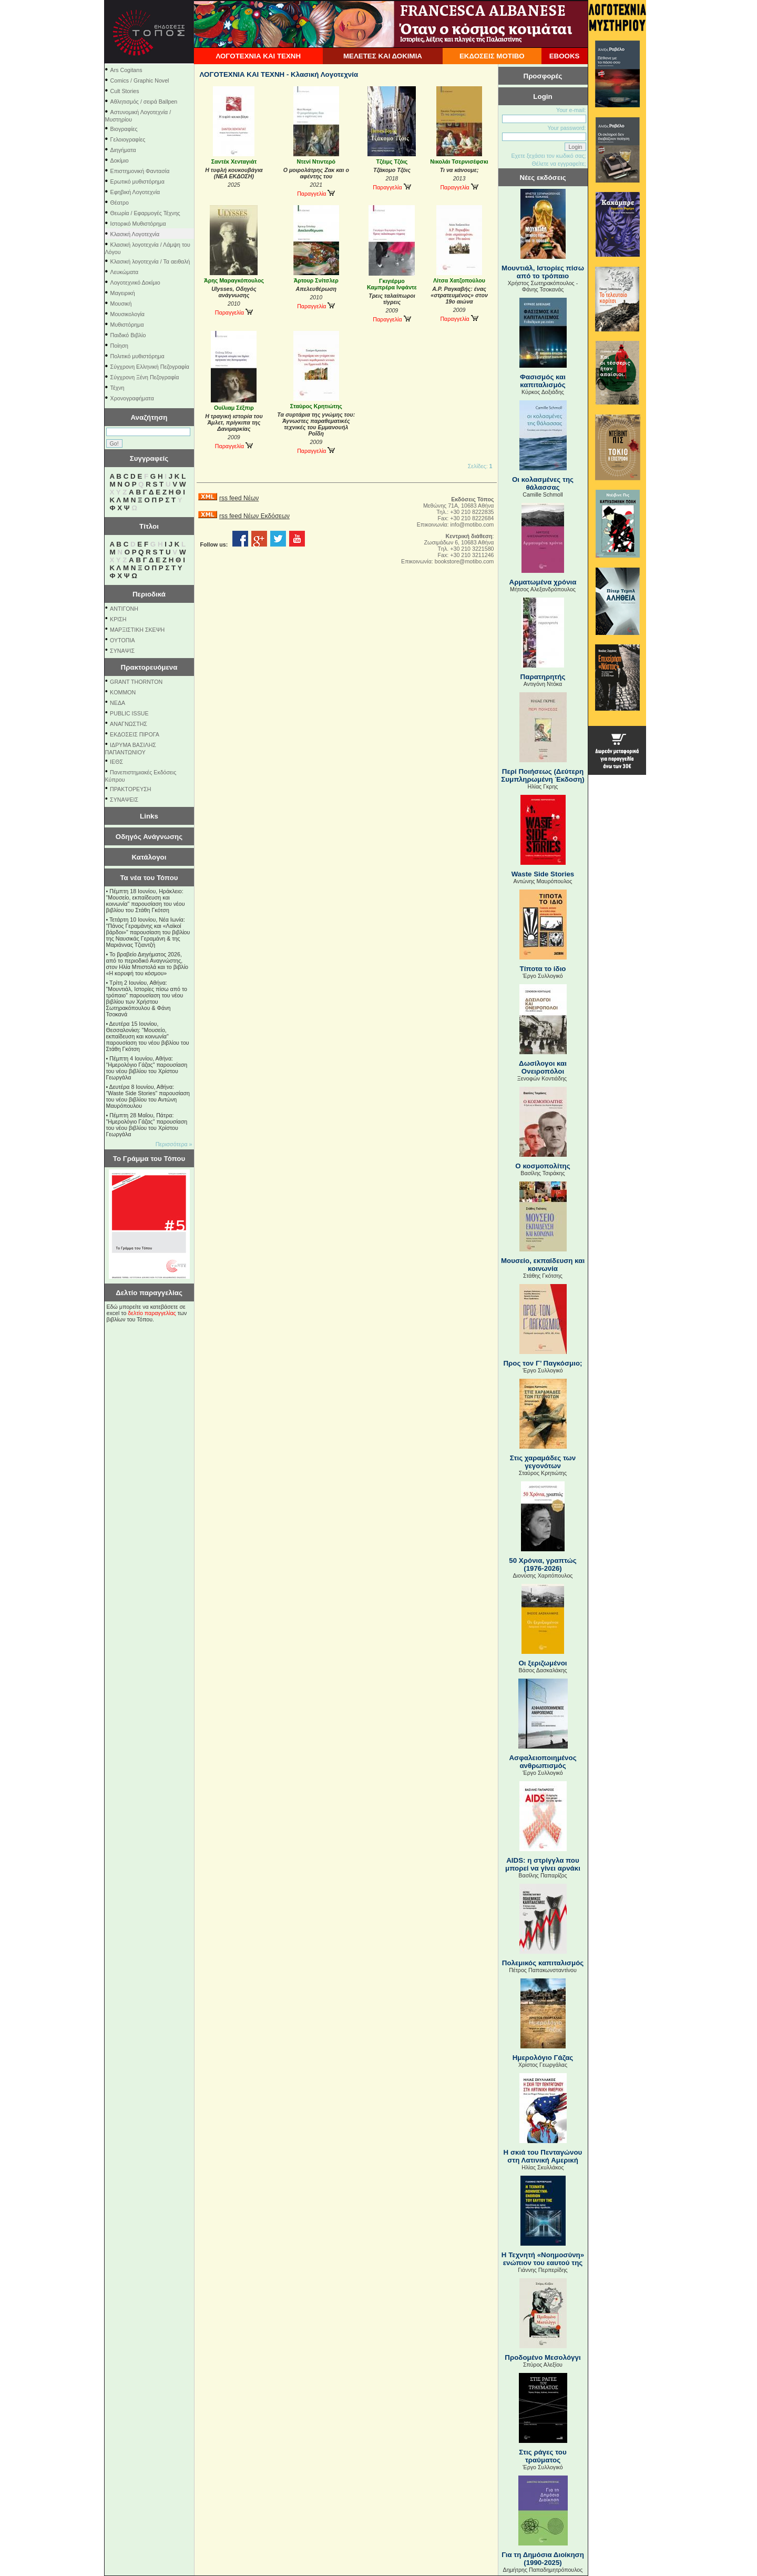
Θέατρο (119, 202)
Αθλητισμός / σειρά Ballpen (144, 101)
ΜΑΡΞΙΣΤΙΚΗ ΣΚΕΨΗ (137, 630)
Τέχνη (117, 388)
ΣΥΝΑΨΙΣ (122, 651)
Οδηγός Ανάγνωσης (149, 837)
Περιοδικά (149, 594)
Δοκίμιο (119, 160)
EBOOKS (564, 56)
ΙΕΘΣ (116, 762)
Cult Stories (124, 91)
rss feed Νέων (239, 498)
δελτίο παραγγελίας (152, 1313)
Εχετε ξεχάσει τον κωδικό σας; (548, 156)
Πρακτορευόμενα (149, 667)
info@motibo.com (472, 524)
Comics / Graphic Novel (139, 80)
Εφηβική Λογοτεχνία (135, 192)
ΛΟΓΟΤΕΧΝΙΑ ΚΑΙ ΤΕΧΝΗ (258, 56)
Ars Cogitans (126, 70)
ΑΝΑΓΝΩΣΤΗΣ (128, 724)
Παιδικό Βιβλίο (128, 335)
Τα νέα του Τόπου (149, 878)
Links (149, 816)
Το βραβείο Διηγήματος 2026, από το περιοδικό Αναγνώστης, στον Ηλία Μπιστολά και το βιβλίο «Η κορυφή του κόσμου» (147, 963)
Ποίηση (119, 345)
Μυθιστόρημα (127, 324)
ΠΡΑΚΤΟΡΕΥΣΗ (130, 789)
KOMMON (123, 692)
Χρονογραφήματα (132, 398)
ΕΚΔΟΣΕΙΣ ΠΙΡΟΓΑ (134, 734)
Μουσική (121, 303)
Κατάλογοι (149, 857)
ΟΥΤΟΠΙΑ (122, 640)
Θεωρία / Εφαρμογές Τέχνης (145, 213)
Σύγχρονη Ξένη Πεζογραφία (144, 377)
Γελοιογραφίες (128, 139)
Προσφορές (543, 76)
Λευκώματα (124, 272)
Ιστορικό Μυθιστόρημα (138, 223)
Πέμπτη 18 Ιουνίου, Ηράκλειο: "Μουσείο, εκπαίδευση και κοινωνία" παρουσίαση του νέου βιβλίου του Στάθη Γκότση (145, 900)
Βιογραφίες (124, 129)
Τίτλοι (149, 526)
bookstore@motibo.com (464, 561)
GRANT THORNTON (136, 682)
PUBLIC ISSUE (129, 713)
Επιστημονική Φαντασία (140, 171)
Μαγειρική (122, 293)
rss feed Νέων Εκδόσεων (254, 516)
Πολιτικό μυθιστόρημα (137, 356)
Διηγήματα (123, 150)
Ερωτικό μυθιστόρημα (137, 181)
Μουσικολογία (127, 314)
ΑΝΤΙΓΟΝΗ (124, 608)
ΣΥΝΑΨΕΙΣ (124, 799)
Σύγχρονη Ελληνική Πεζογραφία (150, 366)
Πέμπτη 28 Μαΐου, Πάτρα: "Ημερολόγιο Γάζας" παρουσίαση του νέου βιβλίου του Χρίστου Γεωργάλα (147, 1124)
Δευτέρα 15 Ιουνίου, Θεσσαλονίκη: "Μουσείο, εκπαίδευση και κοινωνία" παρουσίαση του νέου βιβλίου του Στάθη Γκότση (147, 1036)
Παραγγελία (316, 193)
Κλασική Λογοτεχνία (135, 234)
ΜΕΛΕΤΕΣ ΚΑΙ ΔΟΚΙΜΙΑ (382, 56)
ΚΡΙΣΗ (118, 619)
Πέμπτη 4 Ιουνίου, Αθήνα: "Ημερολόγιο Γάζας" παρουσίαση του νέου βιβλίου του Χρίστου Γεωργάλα (147, 1067)
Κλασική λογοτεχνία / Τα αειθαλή (150, 261)
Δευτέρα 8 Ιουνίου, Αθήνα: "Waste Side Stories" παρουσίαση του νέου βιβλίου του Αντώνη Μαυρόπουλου (148, 1096)
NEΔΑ (117, 703)
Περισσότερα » (174, 1144)
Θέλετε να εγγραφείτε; (558, 163)
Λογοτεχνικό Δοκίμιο (135, 282)
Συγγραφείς (149, 458)
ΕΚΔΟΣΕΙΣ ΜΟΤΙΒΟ (492, 56)
